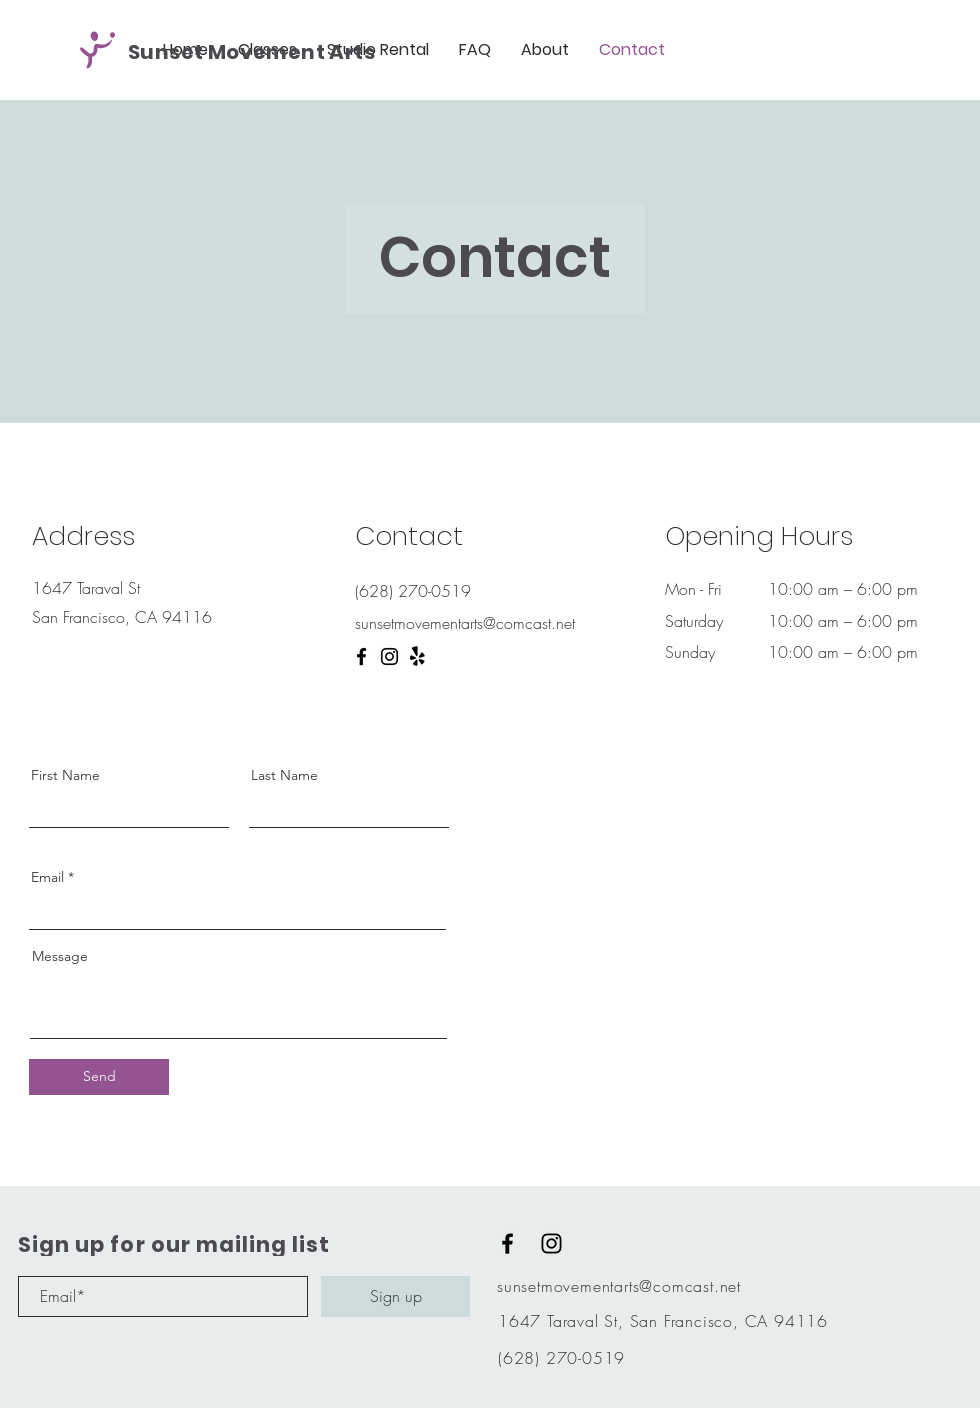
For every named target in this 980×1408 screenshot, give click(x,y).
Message (60, 956)
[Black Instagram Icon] (551, 1243)
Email (47, 877)
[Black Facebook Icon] (507, 1243)
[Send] (99, 1077)
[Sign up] (395, 1296)
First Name (65, 775)
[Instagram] (389, 656)
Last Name (284, 775)
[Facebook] (361, 656)
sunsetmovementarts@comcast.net (619, 1286)
